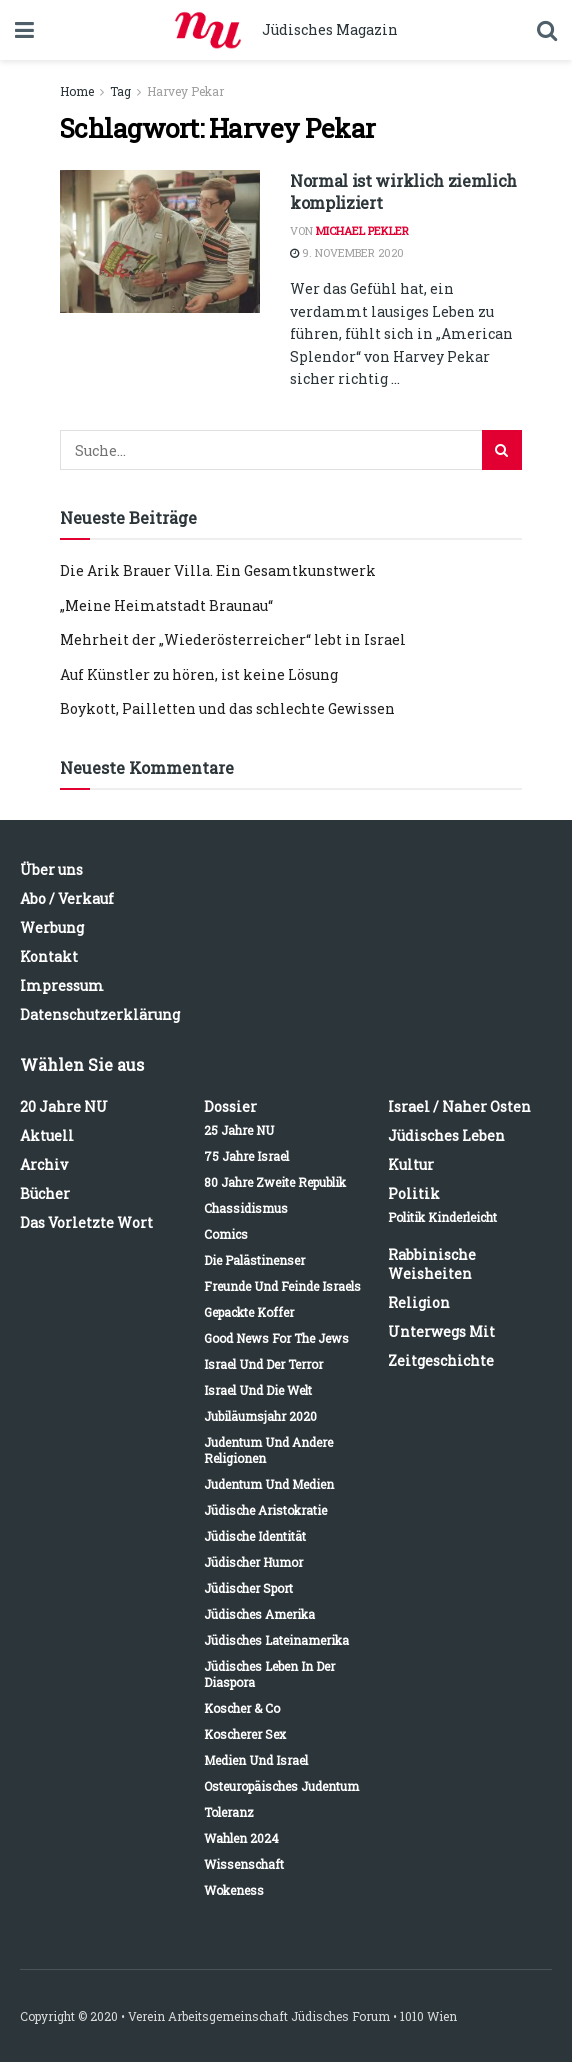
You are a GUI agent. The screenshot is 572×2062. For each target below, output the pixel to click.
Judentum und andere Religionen (268, 1450)
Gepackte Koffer (249, 1312)
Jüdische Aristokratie (265, 1510)
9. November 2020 (347, 252)
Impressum (62, 985)
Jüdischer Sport (248, 1588)
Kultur (411, 1164)
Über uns (51, 869)
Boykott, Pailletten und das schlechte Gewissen (227, 708)
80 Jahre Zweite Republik (275, 1182)
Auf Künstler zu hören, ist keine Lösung (199, 674)
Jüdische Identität (255, 1536)
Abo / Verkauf (67, 898)
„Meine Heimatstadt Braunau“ (166, 605)
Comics (226, 1234)
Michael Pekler (362, 230)
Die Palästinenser (254, 1260)
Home (77, 91)
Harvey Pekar (185, 91)
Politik (414, 1193)
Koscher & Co (242, 1708)
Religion (419, 1302)
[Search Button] (502, 450)
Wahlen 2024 (241, 1838)
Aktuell (47, 1135)
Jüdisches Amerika (259, 1614)
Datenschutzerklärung (100, 1014)
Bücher (45, 1193)
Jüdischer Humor (253, 1562)
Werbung (52, 927)
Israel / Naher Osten (459, 1106)
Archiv (44, 1164)
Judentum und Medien (269, 1484)
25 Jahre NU (239, 1130)
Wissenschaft (244, 1864)
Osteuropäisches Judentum (281, 1786)
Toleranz (229, 1812)
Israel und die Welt (258, 1390)
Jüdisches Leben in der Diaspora (269, 1674)
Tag (120, 91)
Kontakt (49, 956)
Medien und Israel (256, 1760)
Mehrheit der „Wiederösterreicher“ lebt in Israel (233, 639)
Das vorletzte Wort (86, 1222)
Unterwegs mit (441, 1331)
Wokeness (234, 1890)
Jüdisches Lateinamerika (276, 1640)
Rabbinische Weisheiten (432, 1264)
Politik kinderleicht (442, 1217)
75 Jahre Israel (246, 1156)
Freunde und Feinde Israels (282, 1286)
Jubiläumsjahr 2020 (260, 1416)
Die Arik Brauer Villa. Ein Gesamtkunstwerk (218, 570)
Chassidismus (246, 1208)
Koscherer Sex (245, 1734)
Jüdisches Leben (446, 1135)
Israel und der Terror (263, 1364)
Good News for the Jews (276, 1338)
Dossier (230, 1106)
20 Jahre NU (64, 1106)
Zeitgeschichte (441, 1360)
